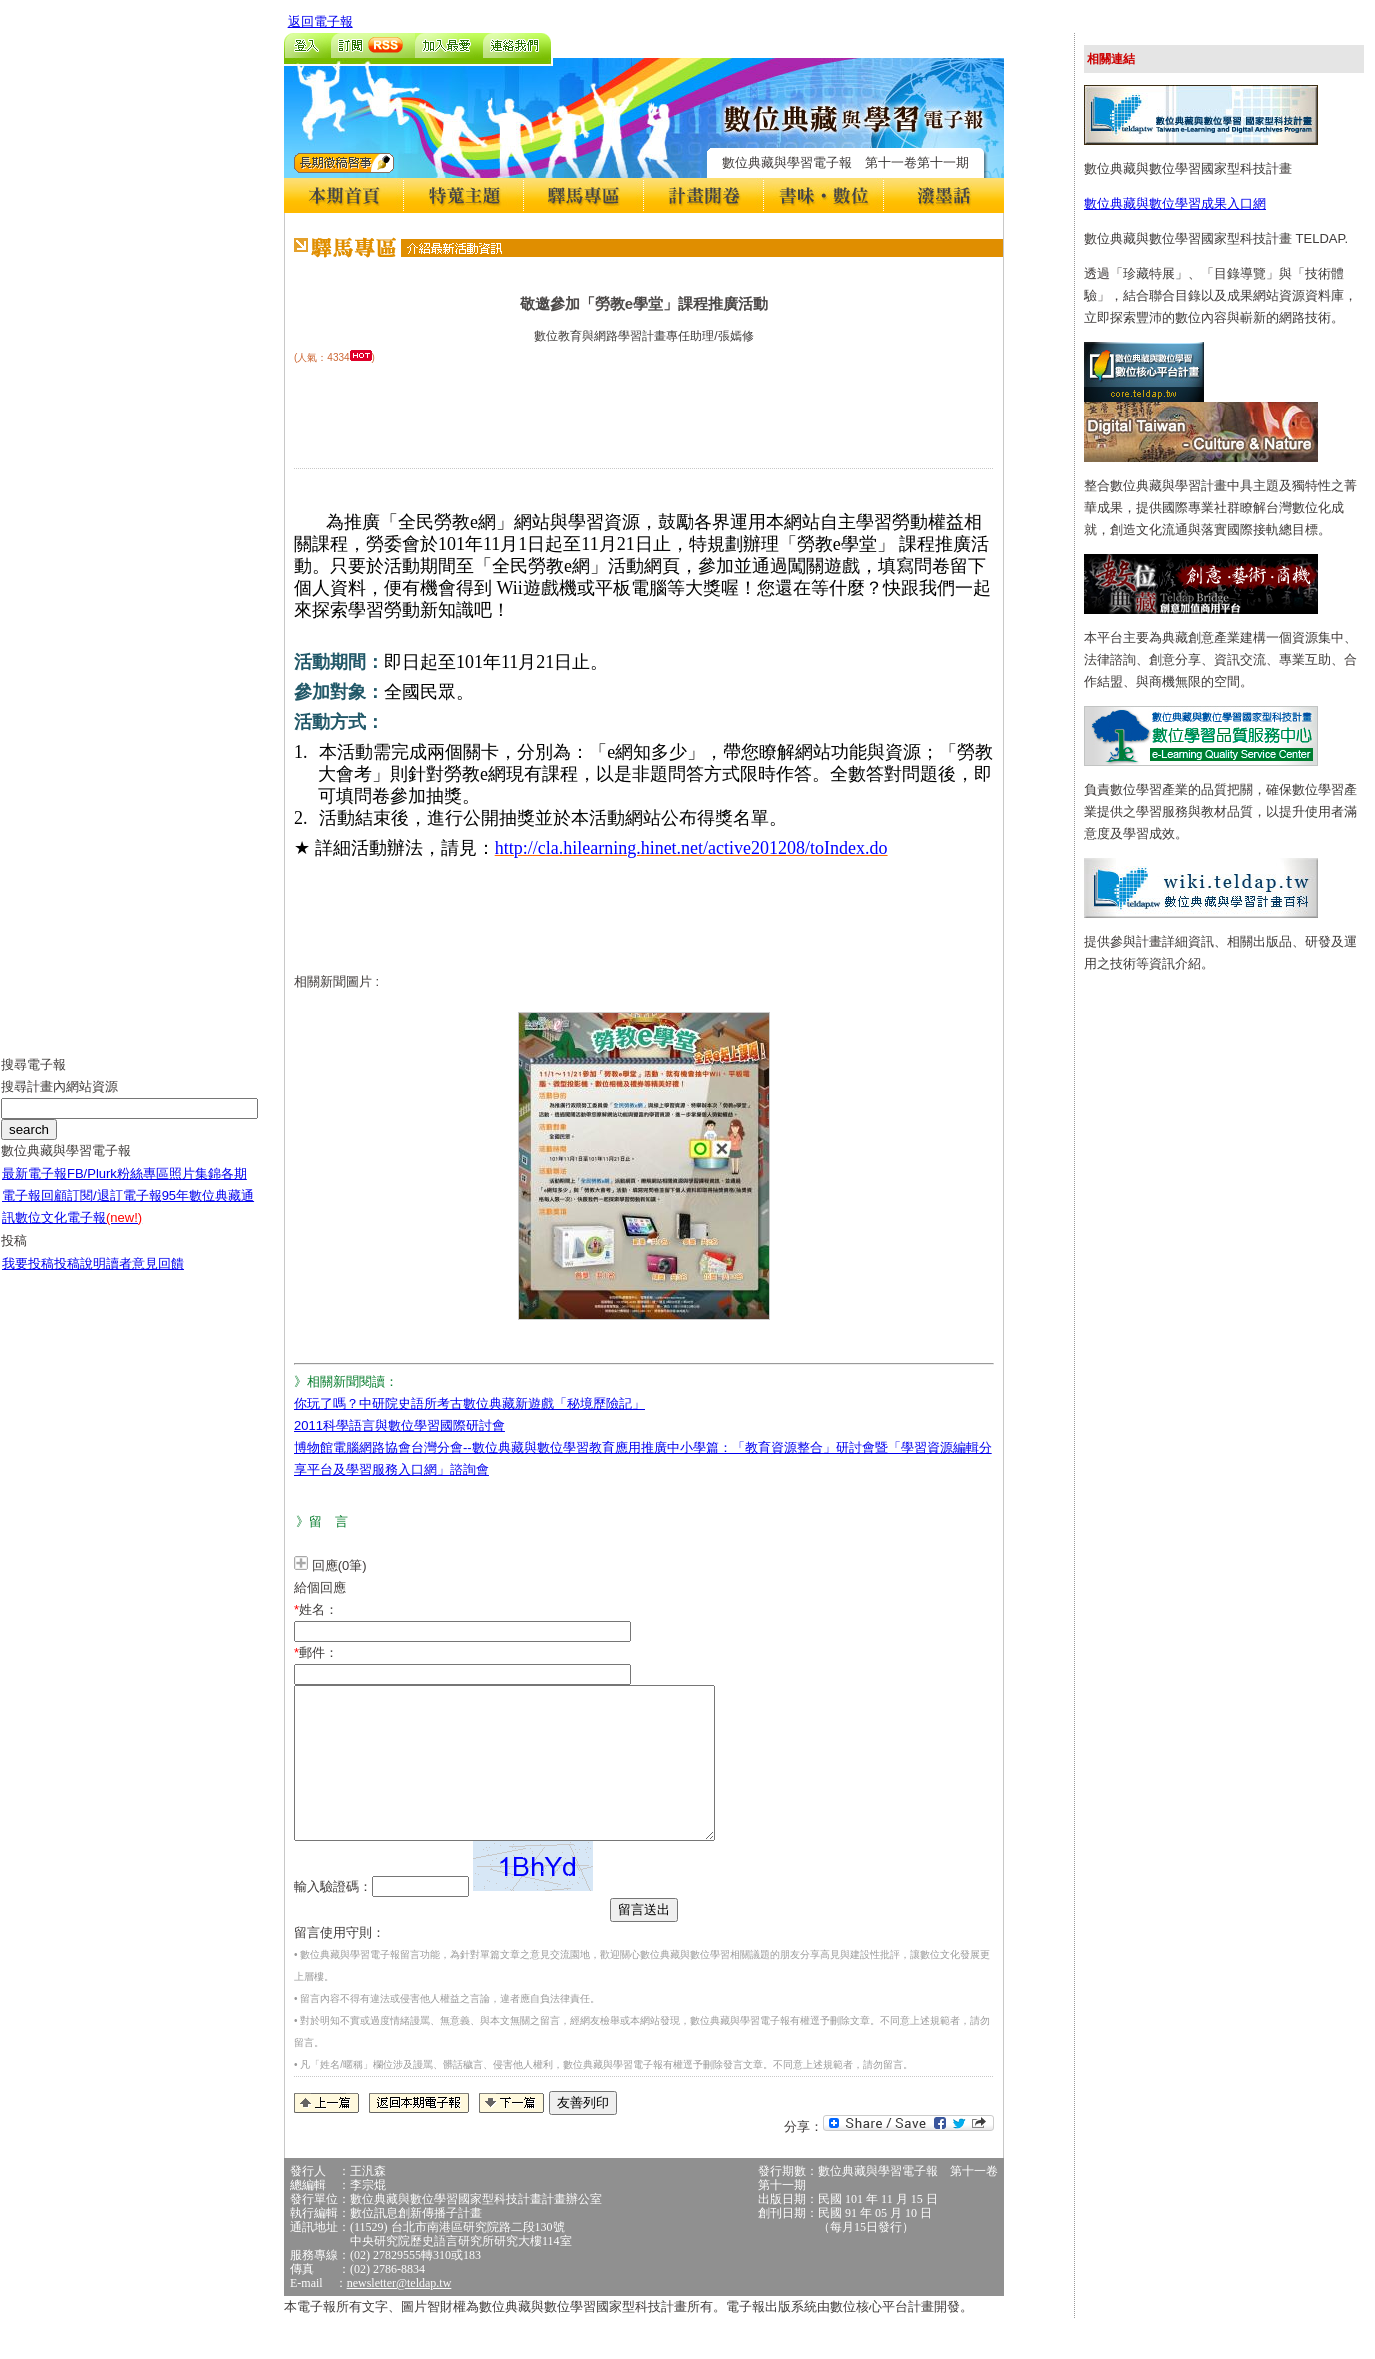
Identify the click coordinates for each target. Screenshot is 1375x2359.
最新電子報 (34, 1188)
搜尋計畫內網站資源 (59, 1101)
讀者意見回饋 (145, 1278)
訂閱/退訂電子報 (114, 1210)
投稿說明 (80, 1278)
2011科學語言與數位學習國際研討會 (399, 1425)
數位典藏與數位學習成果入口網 (1175, 203)
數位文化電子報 (78, 1232)
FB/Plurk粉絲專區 (118, 1188)
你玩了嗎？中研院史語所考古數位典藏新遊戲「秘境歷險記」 (469, 1403)
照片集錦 (195, 1188)
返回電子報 (320, 21)
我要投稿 (28, 1278)
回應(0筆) (339, 1565)
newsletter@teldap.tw (399, 2313)
